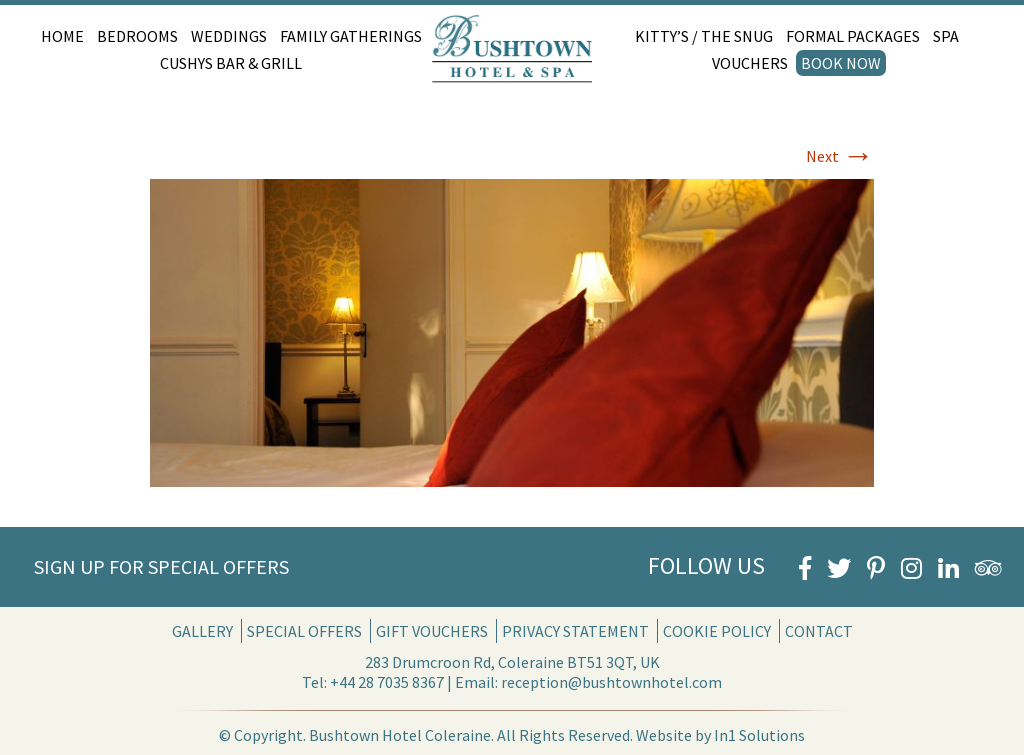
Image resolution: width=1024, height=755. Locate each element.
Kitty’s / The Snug (704, 36)
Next (840, 156)
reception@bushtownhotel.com (611, 682)
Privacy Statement (575, 631)
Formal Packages (853, 36)
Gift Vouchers (432, 631)
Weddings (229, 36)
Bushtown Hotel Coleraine (400, 735)
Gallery (202, 631)
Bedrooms (137, 36)
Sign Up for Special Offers (161, 566)
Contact (819, 631)
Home (62, 36)
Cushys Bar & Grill (231, 63)
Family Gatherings (351, 36)
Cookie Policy (717, 631)
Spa (946, 36)
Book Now (841, 63)
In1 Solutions (759, 735)
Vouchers (750, 63)
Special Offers (304, 631)
